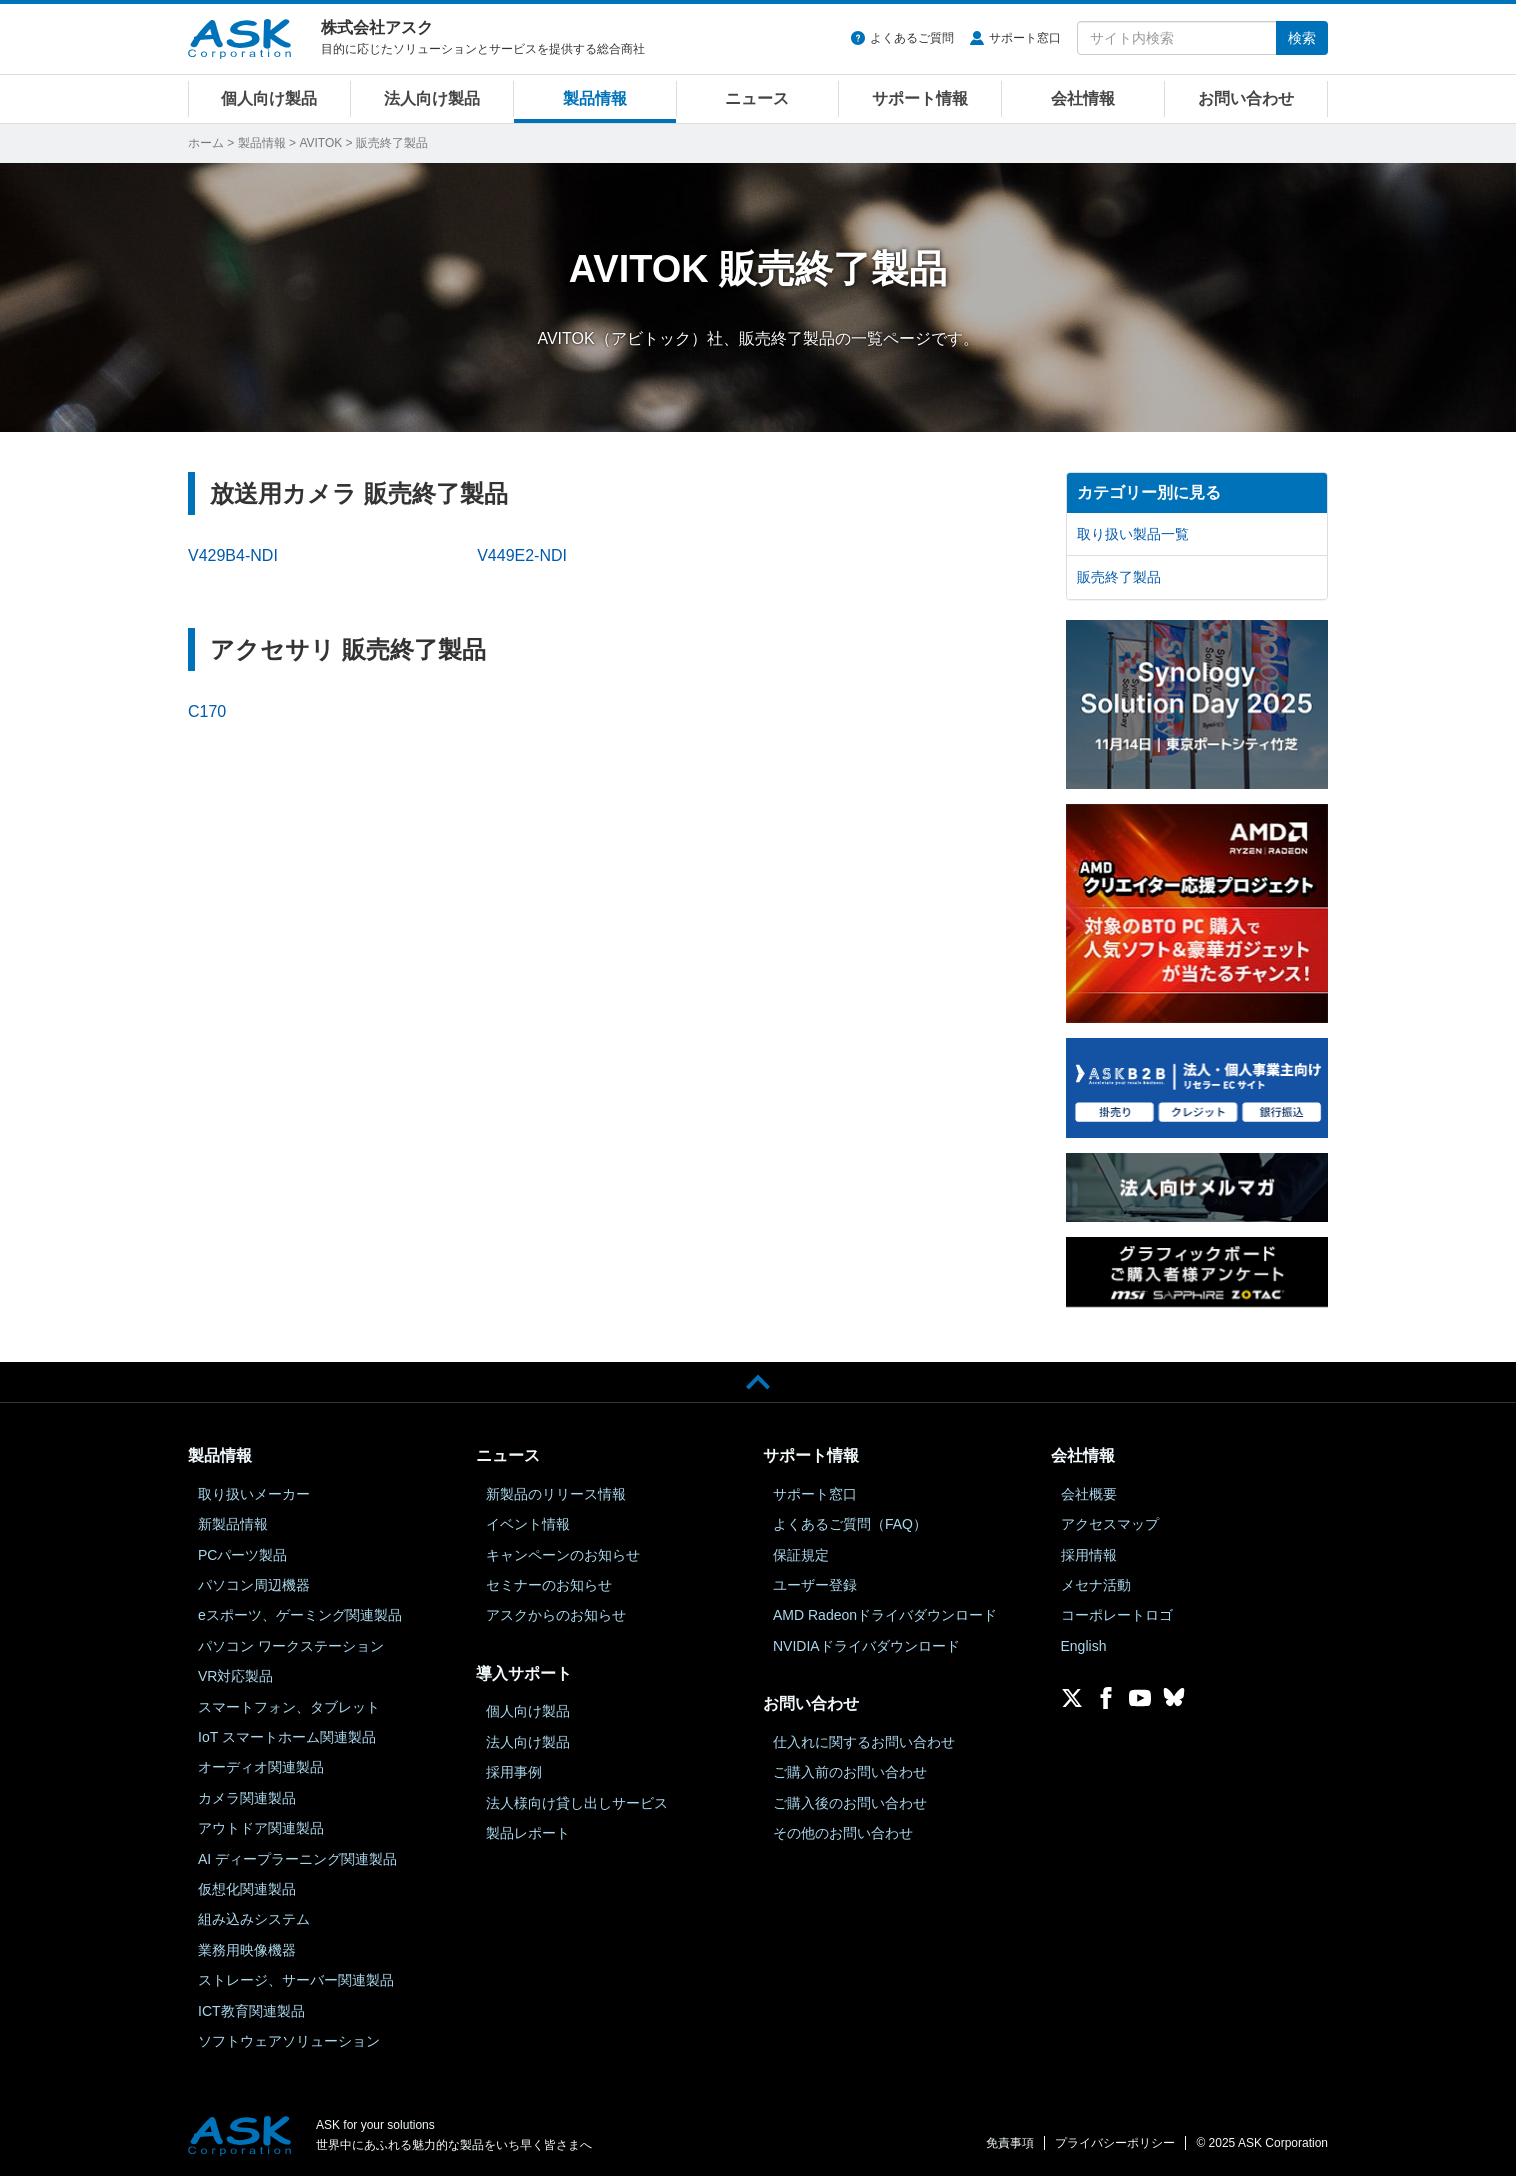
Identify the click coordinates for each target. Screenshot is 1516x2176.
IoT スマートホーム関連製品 (287, 1737)
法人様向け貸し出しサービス (577, 1803)
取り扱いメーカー (254, 1494)
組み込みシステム (254, 1919)
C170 (207, 711)
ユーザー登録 (815, 1585)
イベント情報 (528, 1524)
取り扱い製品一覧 (1133, 534)
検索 (1302, 38)
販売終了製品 (1119, 577)
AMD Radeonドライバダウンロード (885, 1615)
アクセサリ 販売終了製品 (348, 649)
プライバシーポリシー (1115, 2143)
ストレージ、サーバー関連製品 (296, 1980)
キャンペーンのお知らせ (563, 1555)
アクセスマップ (1110, 1524)
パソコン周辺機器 (254, 1585)
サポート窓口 (1025, 38)
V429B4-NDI (233, 555)
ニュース (757, 98)
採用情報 (1089, 1555)
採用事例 (514, 1772)
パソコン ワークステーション (291, 1646)
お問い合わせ (1246, 98)
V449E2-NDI (522, 555)
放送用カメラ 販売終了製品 (359, 493)
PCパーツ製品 (242, 1555)
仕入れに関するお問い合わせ (864, 1742)
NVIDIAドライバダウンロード (866, 1646)
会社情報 (1083, 98)
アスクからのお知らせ (556, 1615)
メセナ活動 (1096, 1585)
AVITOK (320, 143)
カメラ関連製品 (247, 1798)
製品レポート (528, 1833)
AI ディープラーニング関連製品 (297, 1859)
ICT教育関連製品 (251, 2011)
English (1084, 1646)
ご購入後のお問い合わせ (850, 1803)
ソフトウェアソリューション (289, 2041)
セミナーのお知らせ (549, 1585)
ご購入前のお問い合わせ (850, 1772)
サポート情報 (920, 98)
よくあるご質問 (912, 38)
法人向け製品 (432, 98)
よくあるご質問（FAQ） (850, 1524)
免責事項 (1010, 2143)
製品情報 (595, 98)
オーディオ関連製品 (261, 1767)
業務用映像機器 (247, 1950)
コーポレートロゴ (1117, 1615)
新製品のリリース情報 (556, 1494)
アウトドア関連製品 (261, 1828)
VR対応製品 (235, 1676)
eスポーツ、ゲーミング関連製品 (300, 1615)
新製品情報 (233, 1524)
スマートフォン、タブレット (289, 1707)
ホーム (206, 143)
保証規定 (801, 1555)
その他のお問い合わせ (843, 1833)
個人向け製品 (269, 98)
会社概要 (1089, 1494)
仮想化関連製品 (247, 1889)
